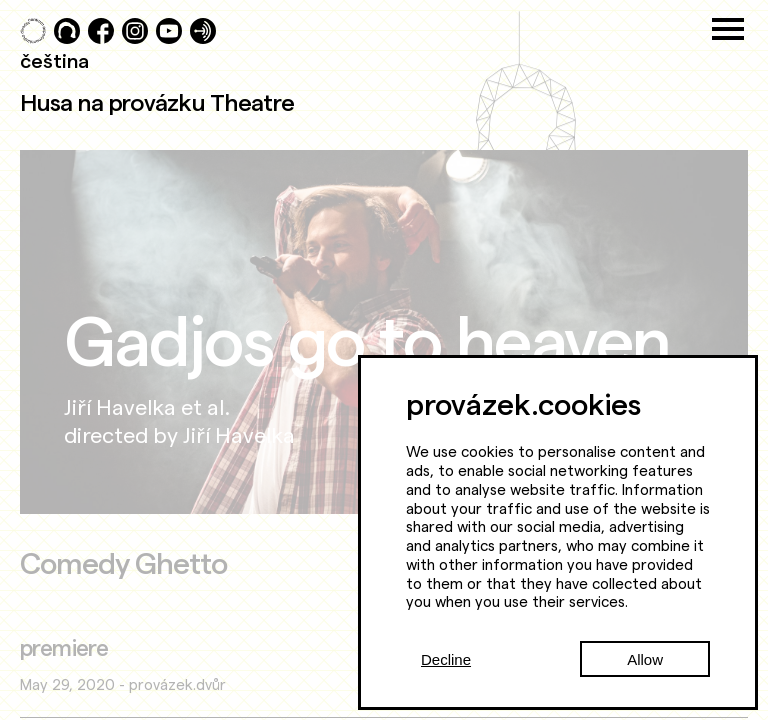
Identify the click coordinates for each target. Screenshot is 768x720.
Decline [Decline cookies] (446, 659)
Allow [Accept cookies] (645, 659)
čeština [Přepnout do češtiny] (54, 60)
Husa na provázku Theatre (157, 102)
